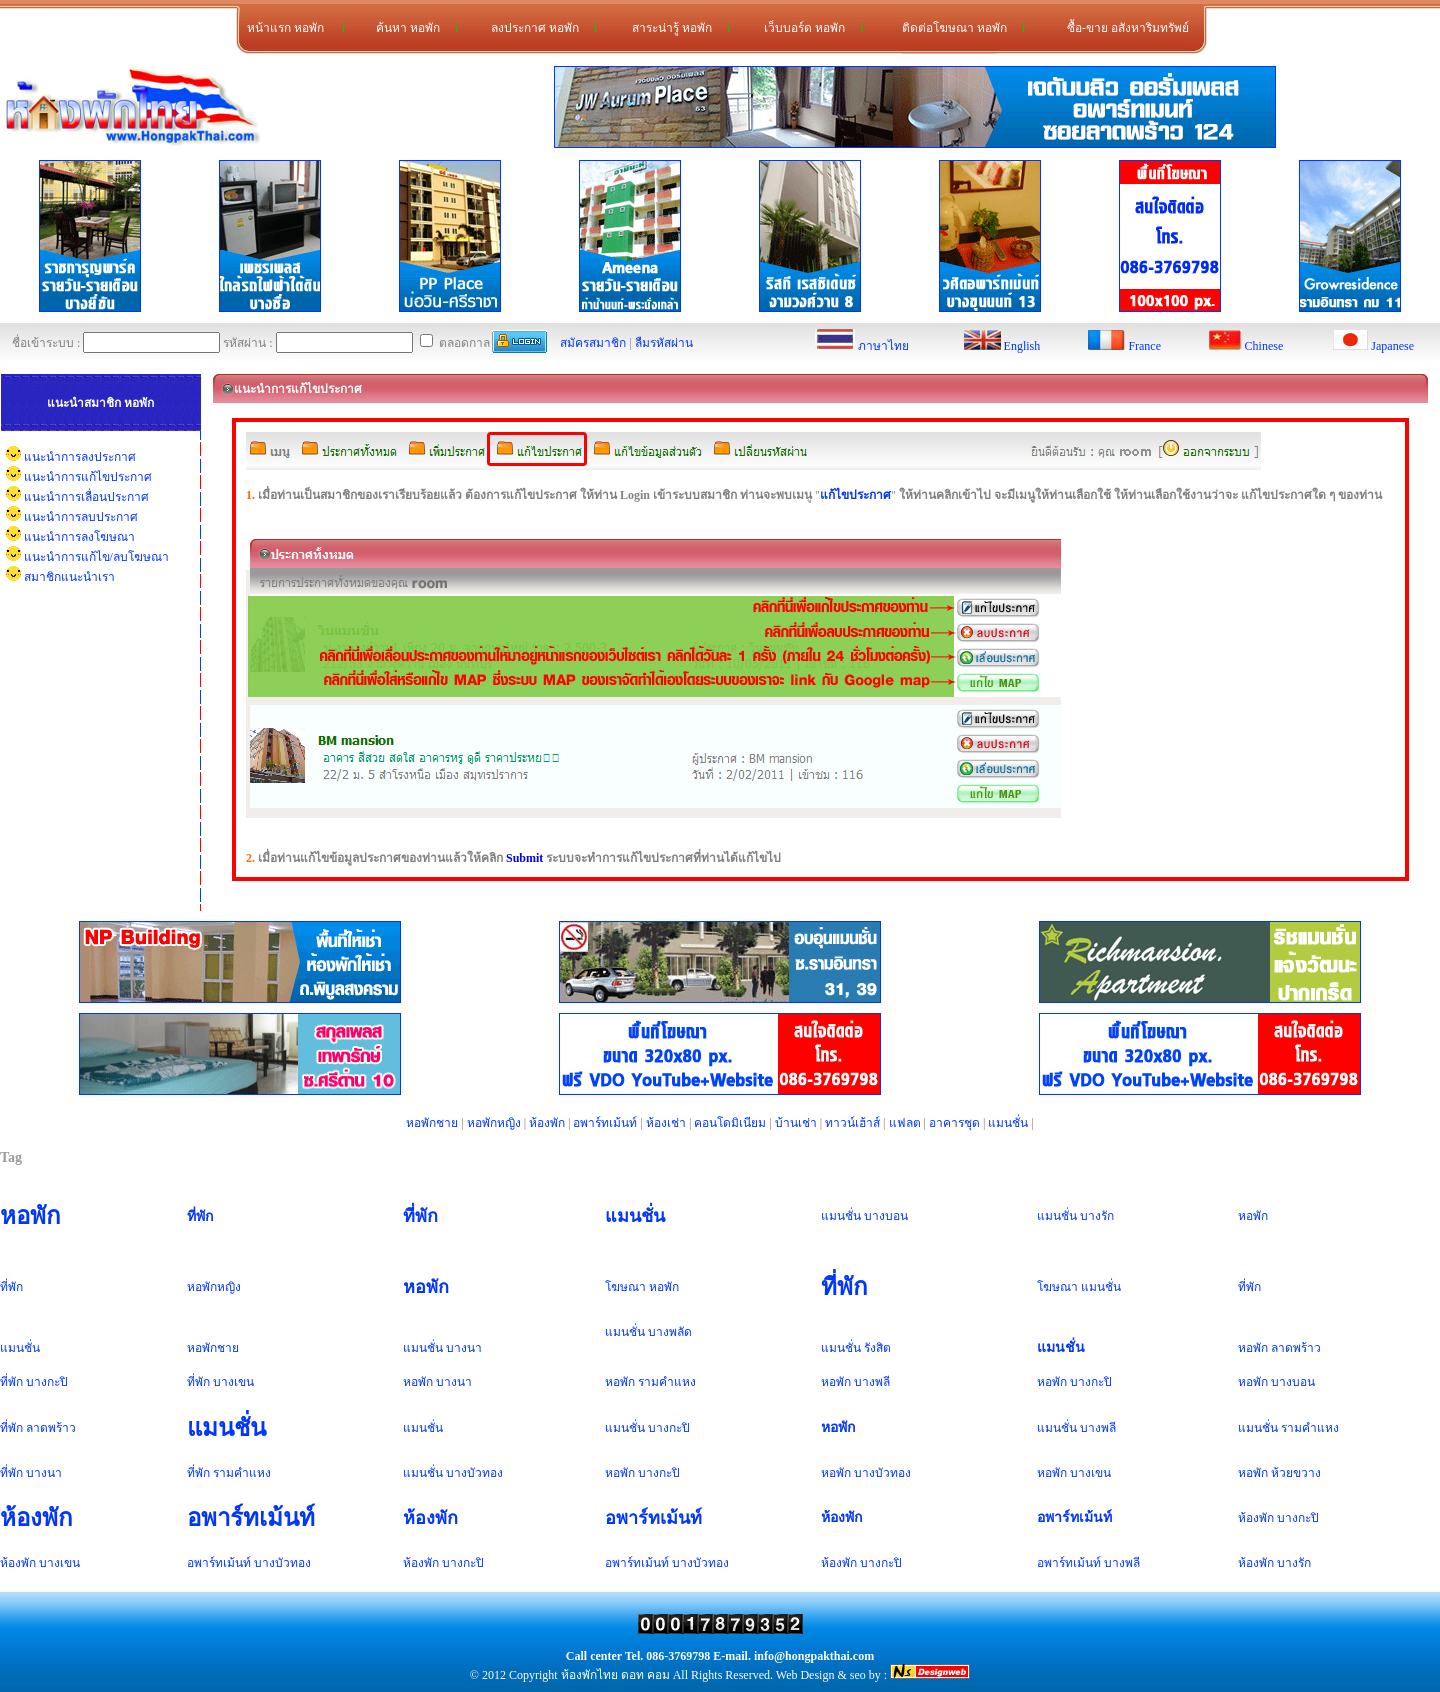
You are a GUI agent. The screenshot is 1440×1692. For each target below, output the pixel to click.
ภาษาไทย (883, 346)
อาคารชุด (954, 1123)
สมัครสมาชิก (593, 343)
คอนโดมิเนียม (730, 1123)
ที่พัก (200, 1216)
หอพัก (30, 1216)
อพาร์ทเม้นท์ (605, 1123)
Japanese (1392, 346)
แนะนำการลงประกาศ (80, 457)
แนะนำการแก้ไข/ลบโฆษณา (96, 557)
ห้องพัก (547, 1123)
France (1144, 346)
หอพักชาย (432, 1123)
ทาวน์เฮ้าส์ (852, 1123)
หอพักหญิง (494, 1123)
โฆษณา (625, 1287)
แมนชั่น (1008, 1123)
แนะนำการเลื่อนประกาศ (86, 497)
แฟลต (905, 1123)
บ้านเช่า (796, 1123)
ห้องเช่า (666, 1123)
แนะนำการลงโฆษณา (79, 537)
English (1022, 346)
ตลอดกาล (455, 343)
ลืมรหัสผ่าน (664, 343)
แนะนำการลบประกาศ (81, 517)
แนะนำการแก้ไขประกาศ (88, 477)
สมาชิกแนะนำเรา (69, 577)
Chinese (1264, 346)
